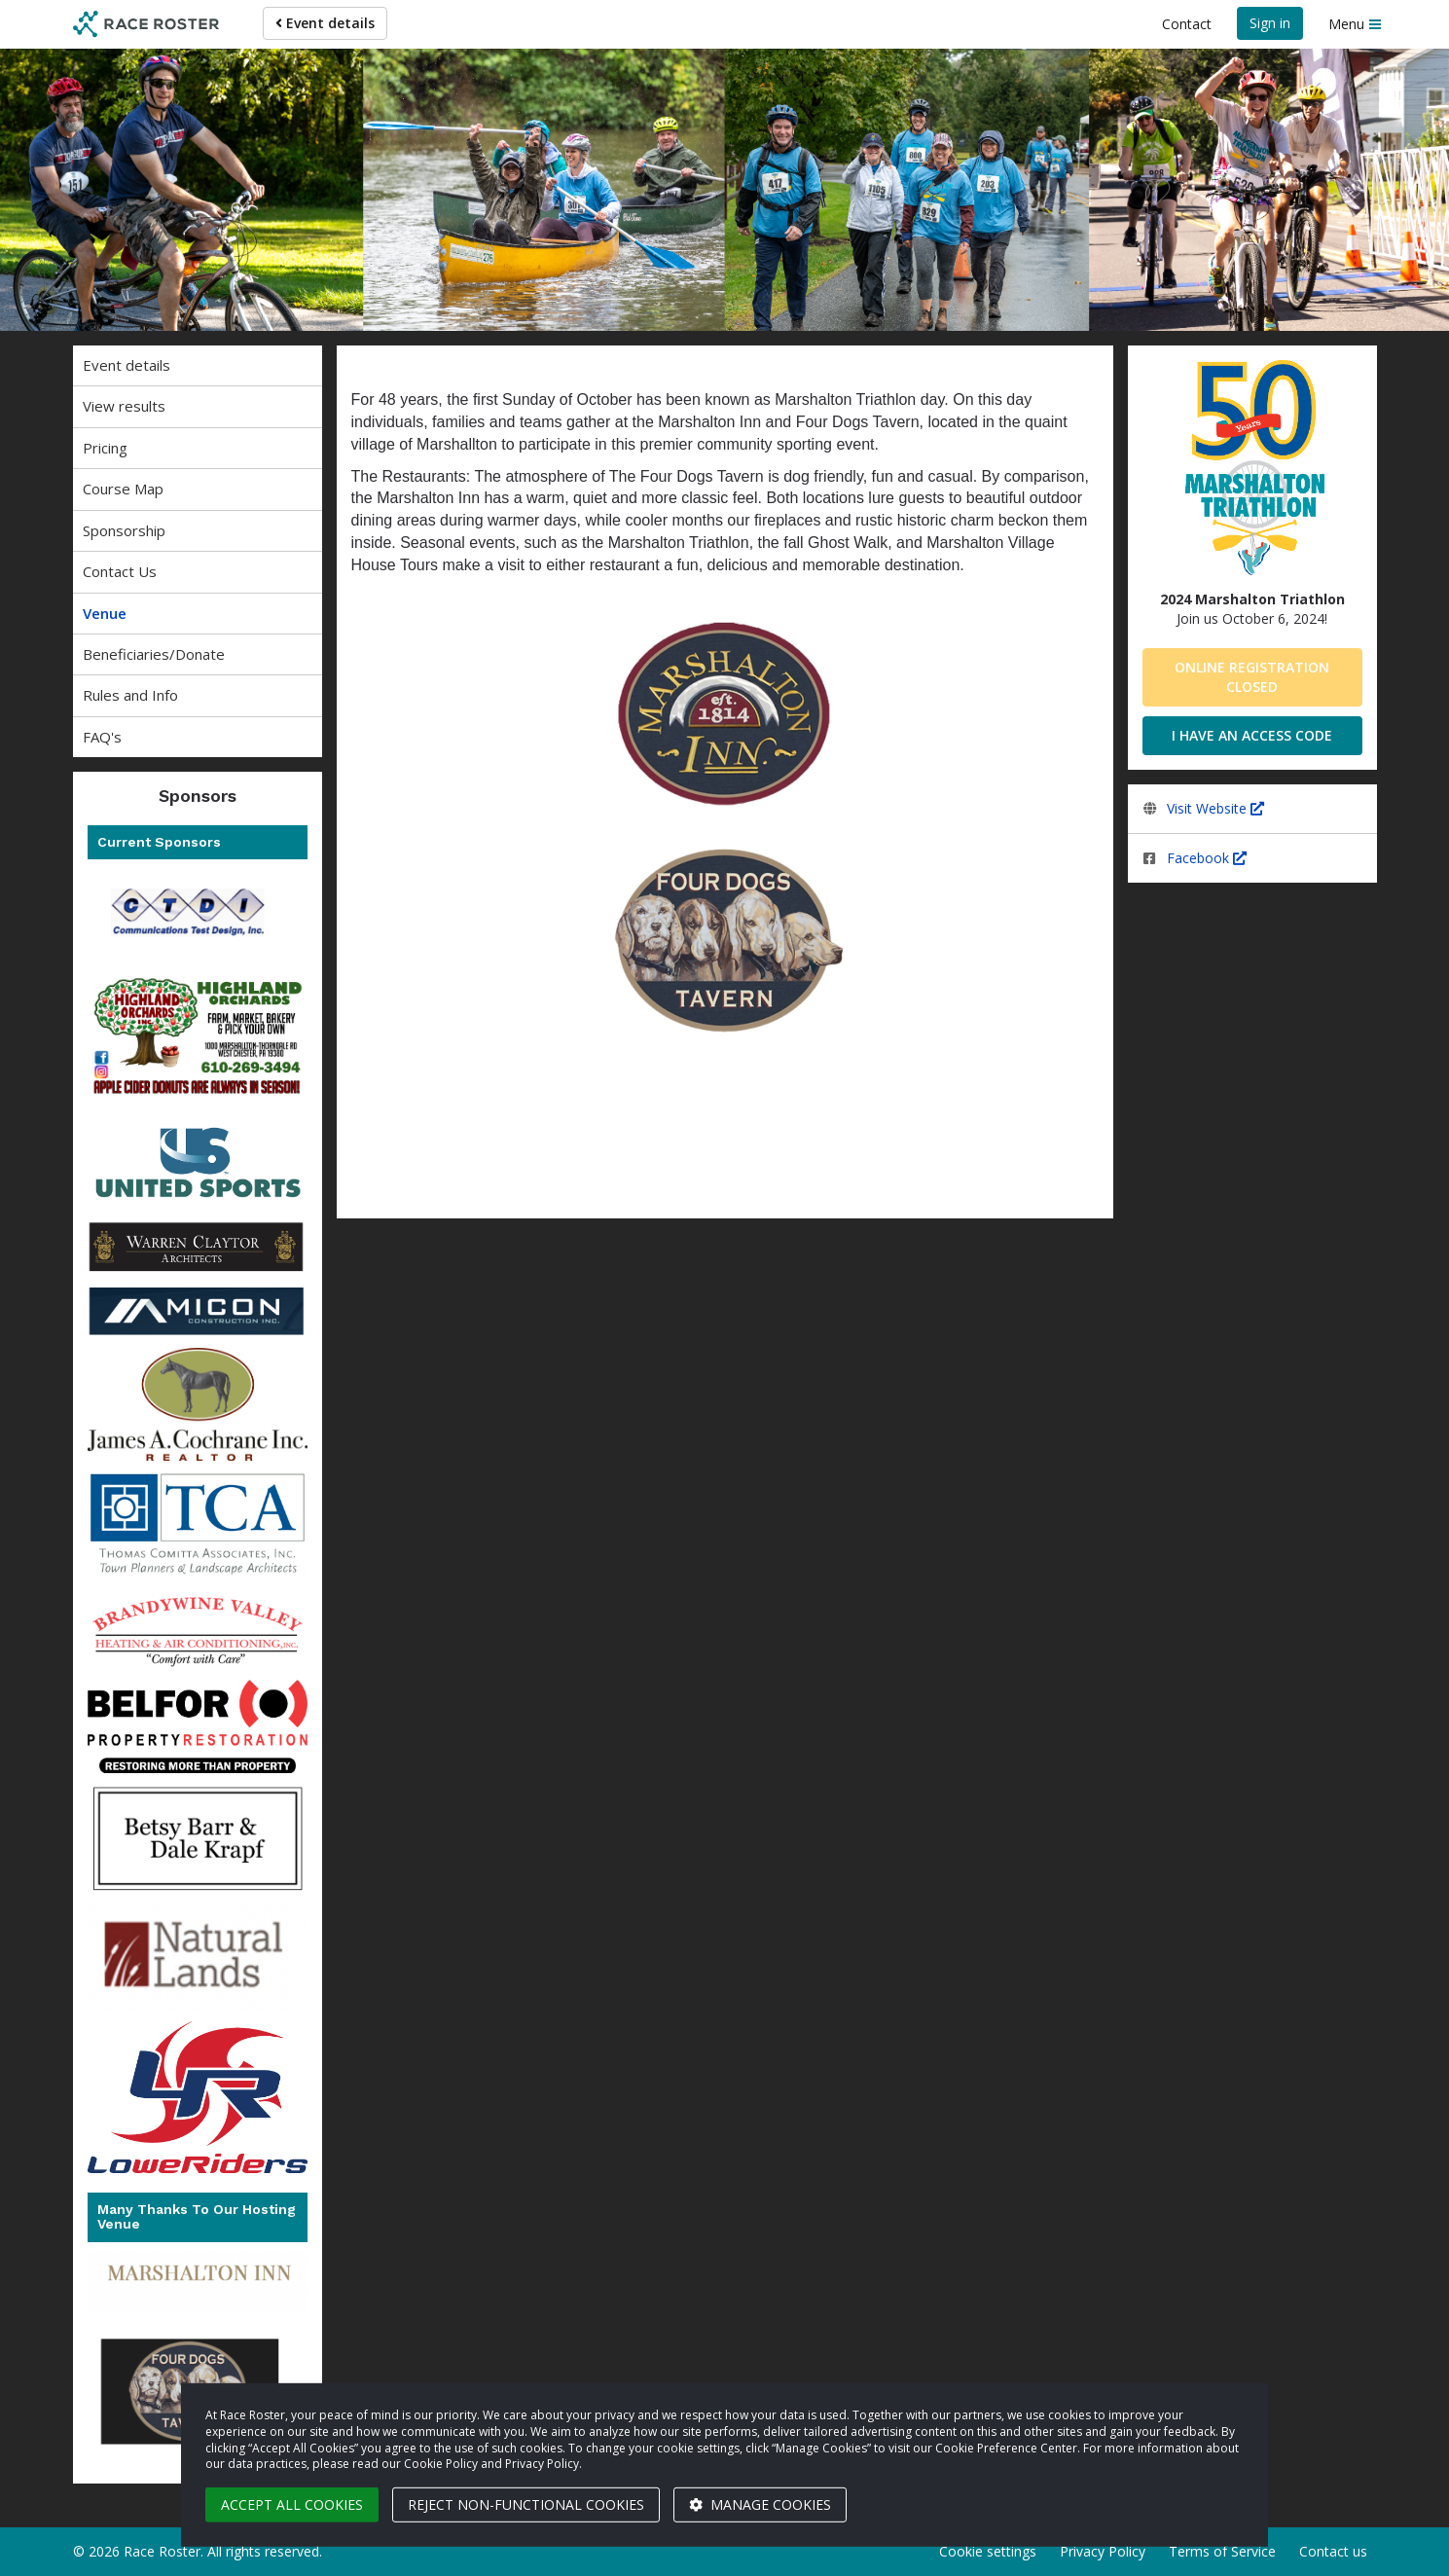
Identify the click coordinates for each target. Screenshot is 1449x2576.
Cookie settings (987, 2551)
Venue (105, 613)
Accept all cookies (292, 2504)
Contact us (1333, 2551)
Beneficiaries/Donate (154, 654)
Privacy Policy (1102, 2551)
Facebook (1207, 858)
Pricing (105, 447)
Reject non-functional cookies (526, 2504)
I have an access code (1252, 735)
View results (124, 406)
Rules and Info (130, 695)
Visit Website (1215, 808)
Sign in (1270, 23)
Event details (325, 23)
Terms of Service (1222, 2551)
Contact (1187, 24)
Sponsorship (124, 530)
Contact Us (120, 571)
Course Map (123, 488)
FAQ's (102, 736)
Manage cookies (760, 2504)
